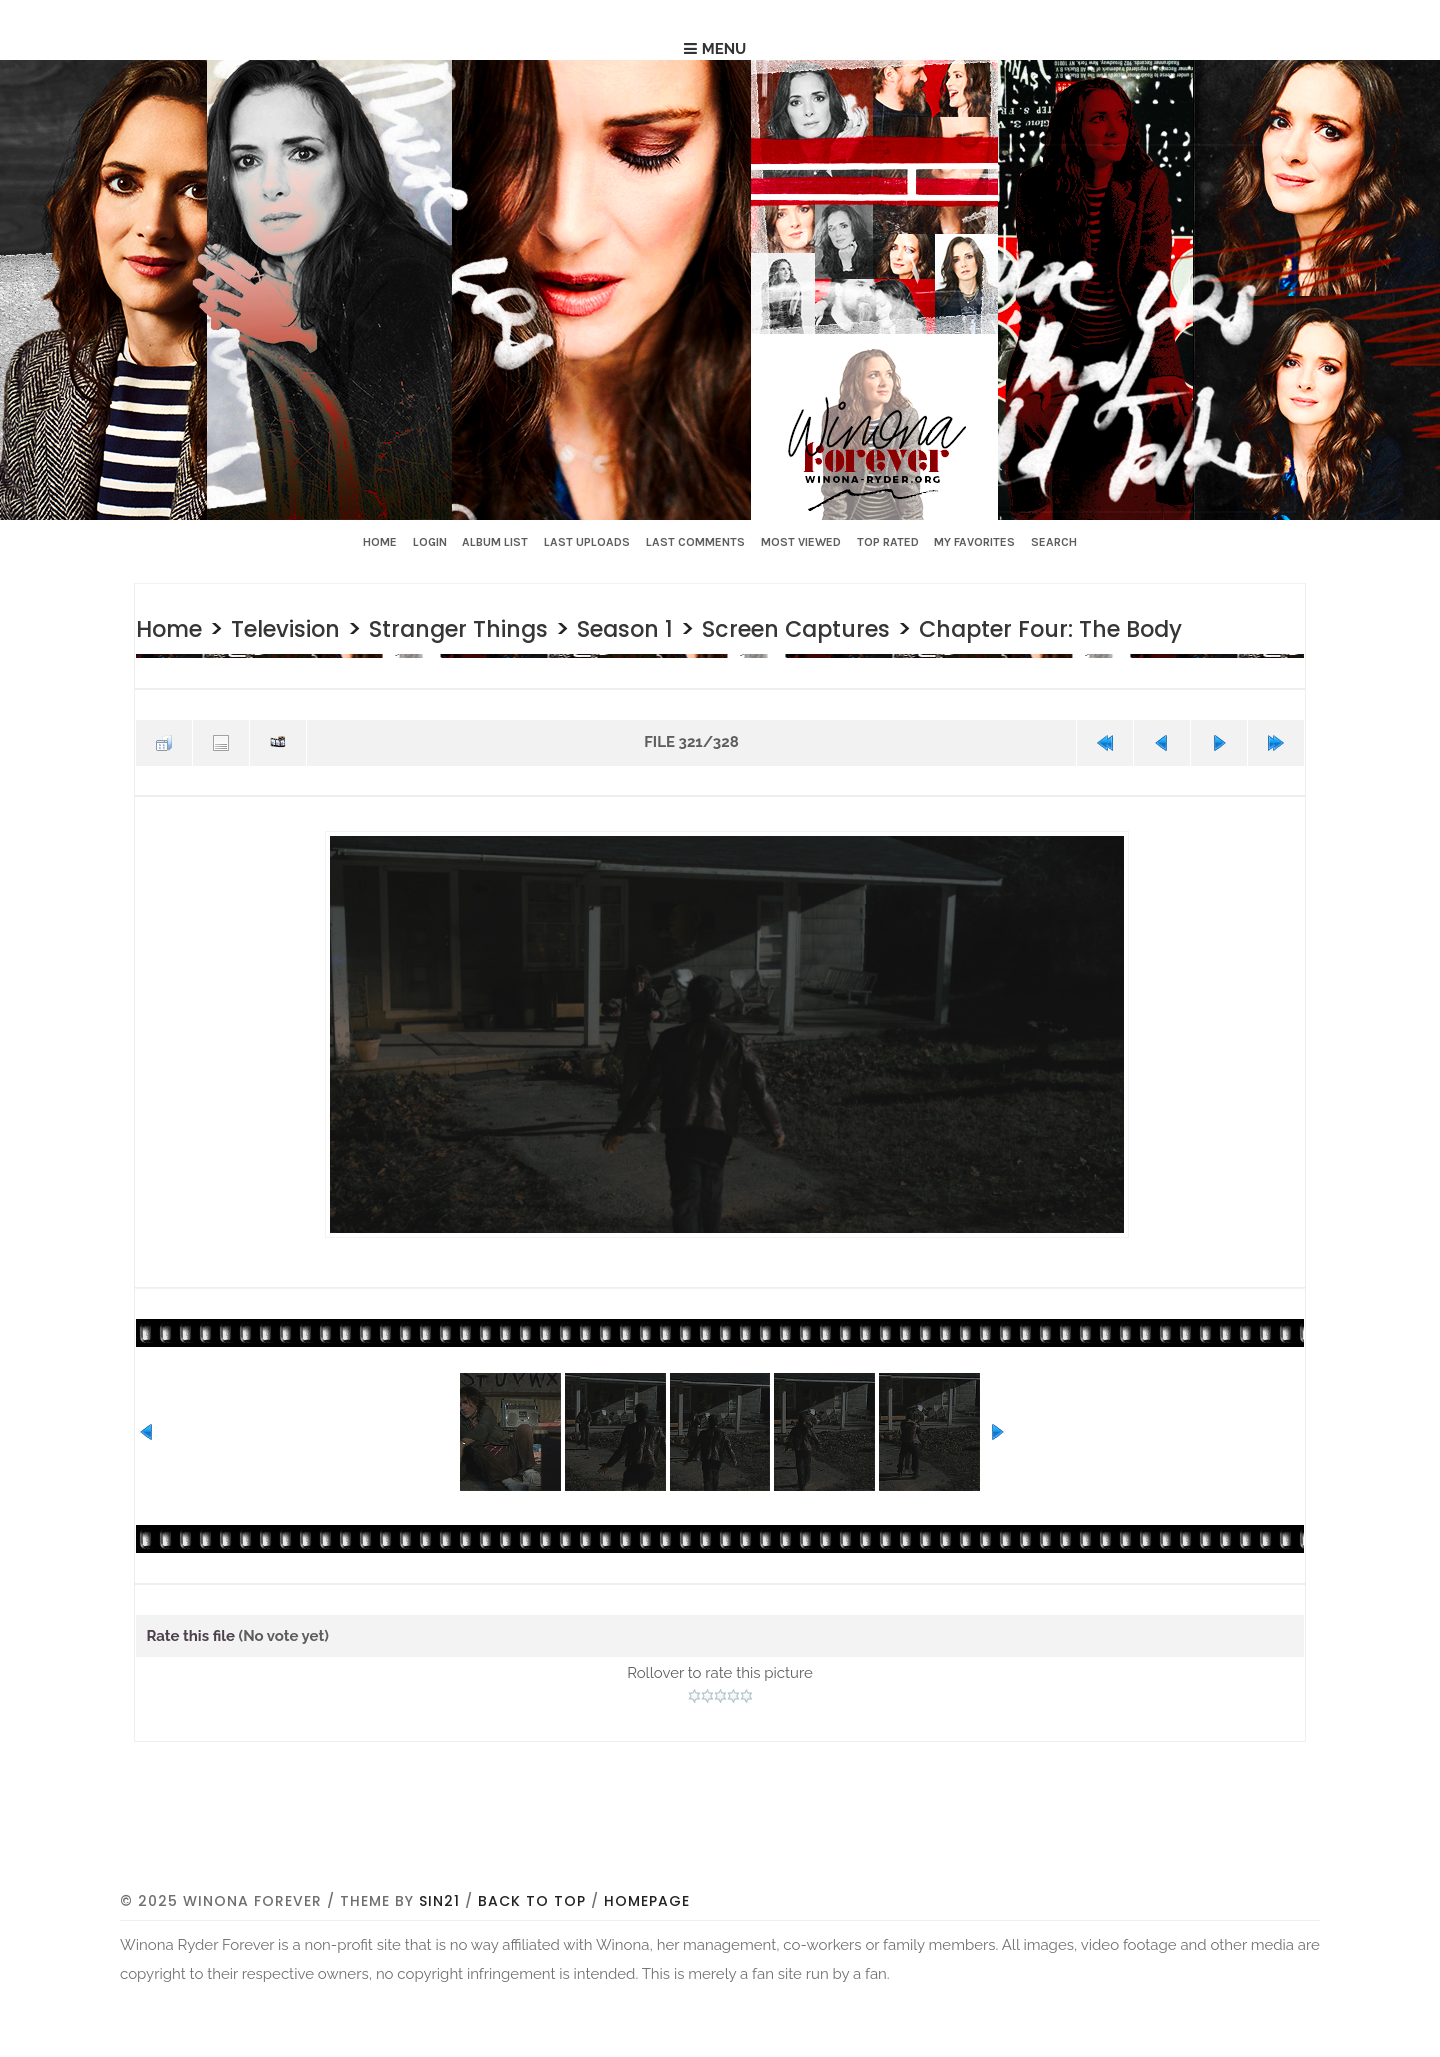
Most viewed (801, 542)
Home (380, 542)
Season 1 (690, 628)
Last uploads (587, 542)
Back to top (532, 1989)
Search (1054, 542)
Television (307, 628)
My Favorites (974, 542)
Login (430, 542)
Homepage (647, 1989)
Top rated (888, 542)
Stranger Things (503, 628)
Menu (724, 49)
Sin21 (439, 1989)
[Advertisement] (720, 1920)
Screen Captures (882, 628)
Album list (495, 542)
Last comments (695, 542)
